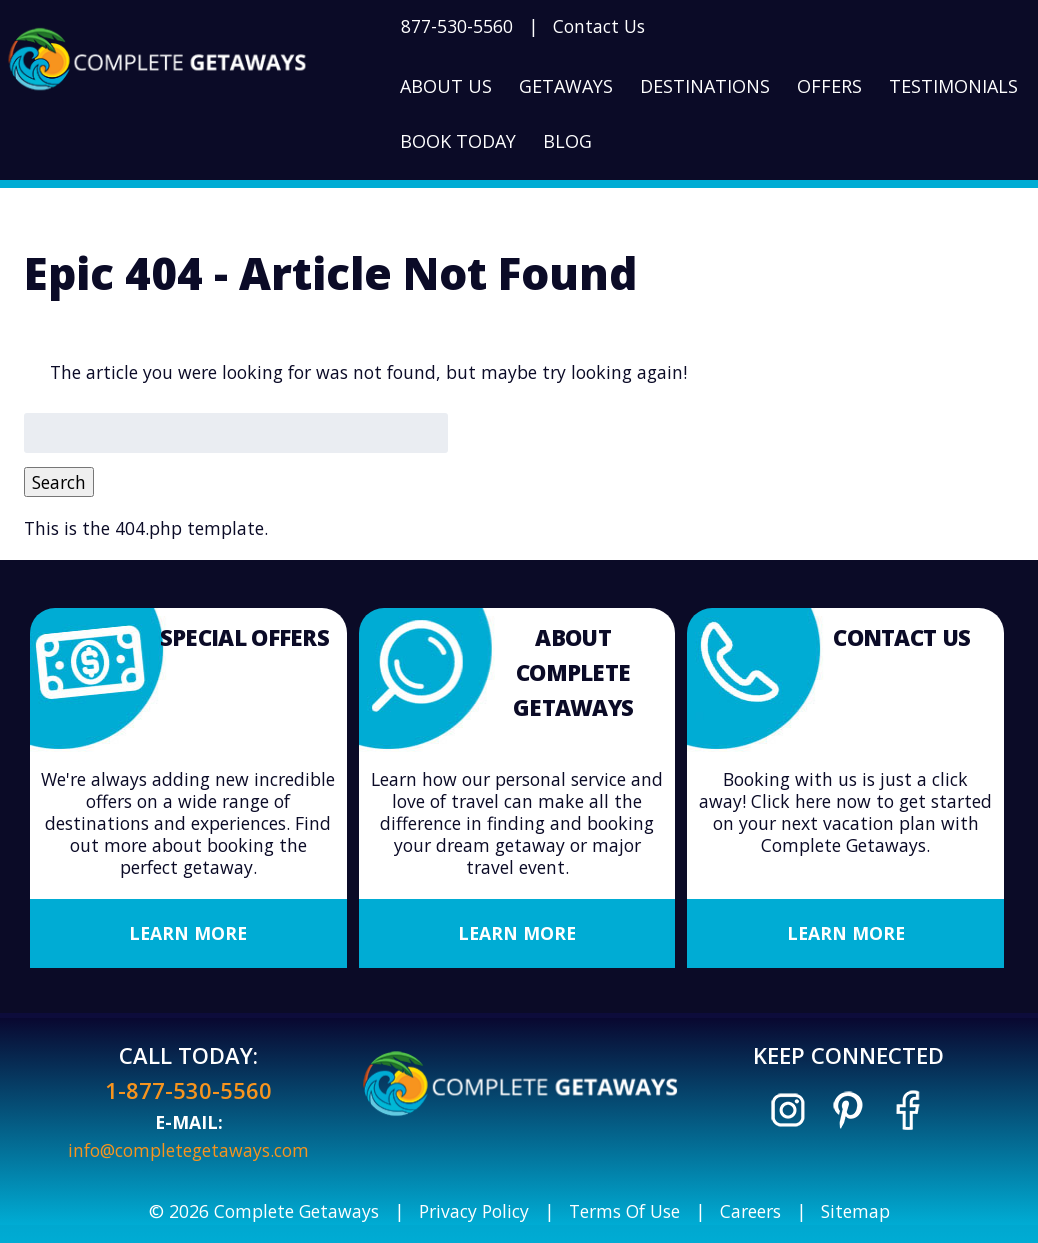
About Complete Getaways (573, 672)
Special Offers (244, 637)
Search (59, 482)
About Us (446, 86)
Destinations (705, 86)
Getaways (566, 86)
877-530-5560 (457, 26)
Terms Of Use (624, 1211)
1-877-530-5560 (188, 1090)
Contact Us (599, 26)
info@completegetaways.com (188, 1150)
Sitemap (855, 1211)
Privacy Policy (474, 1211)
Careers (750, 1211)
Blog (567, 141)
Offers (829, 86)
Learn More (188, 933)
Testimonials (953, 86)
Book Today (458, 141)
